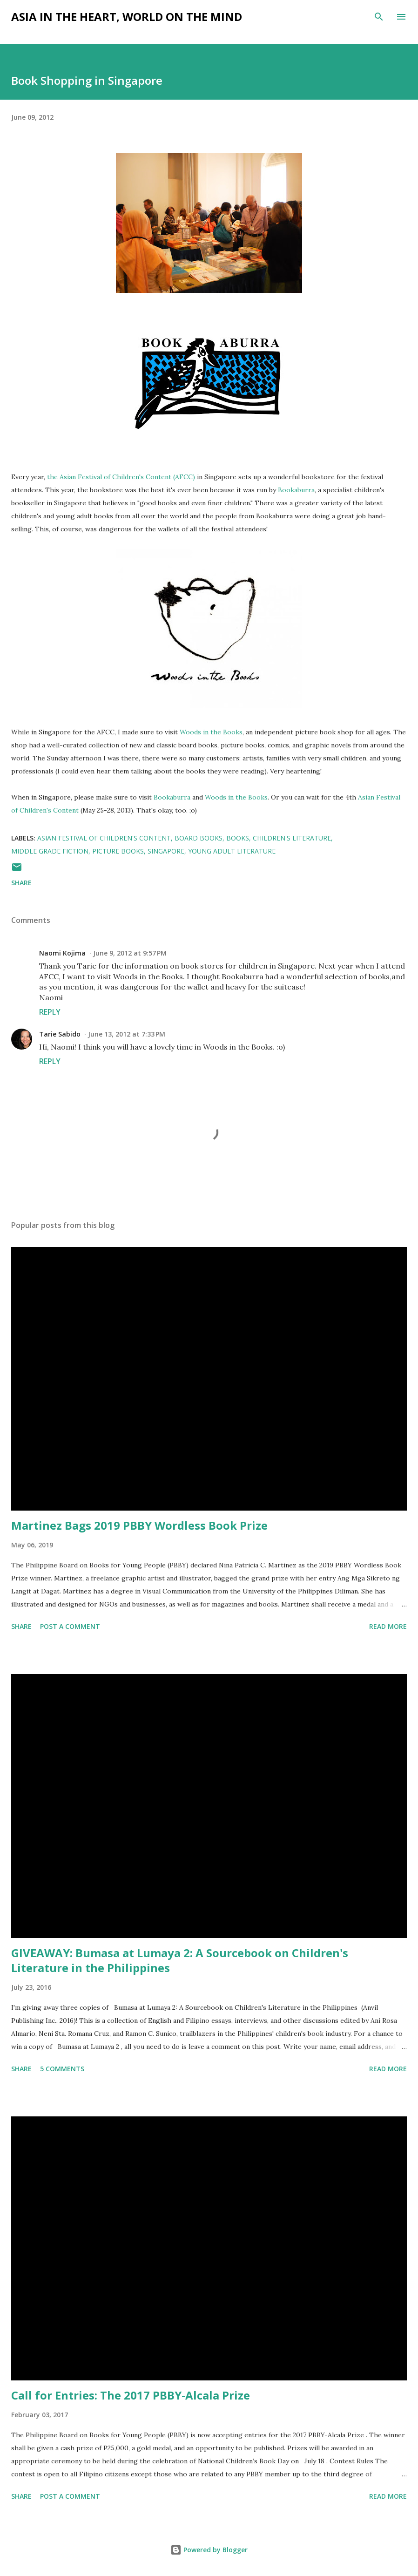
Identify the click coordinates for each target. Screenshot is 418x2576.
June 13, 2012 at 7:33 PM (126, 1034)
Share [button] (21, 882)
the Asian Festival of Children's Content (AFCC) (121, 477)
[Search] (378, 16)
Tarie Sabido (60, 1034)
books (237, 838)
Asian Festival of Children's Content (104, 838)
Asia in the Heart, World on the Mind (126, 16)
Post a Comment (70, 1626)
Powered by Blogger (209, 2549)
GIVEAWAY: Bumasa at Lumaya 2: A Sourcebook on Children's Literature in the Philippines (179, 1960)
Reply (50, 1012)
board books (198, 838)
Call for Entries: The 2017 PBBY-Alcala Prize (130, 2395)
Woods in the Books (211, 732)
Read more (388, 1626)
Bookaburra (296, 490)
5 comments (62, 2068)
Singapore (166, 851)
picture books (118, 851)
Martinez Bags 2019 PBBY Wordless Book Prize (139, 1525)
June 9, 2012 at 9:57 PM (130, 953)
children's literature (292, 838)
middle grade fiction (49, 851)
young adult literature (232, 851)
